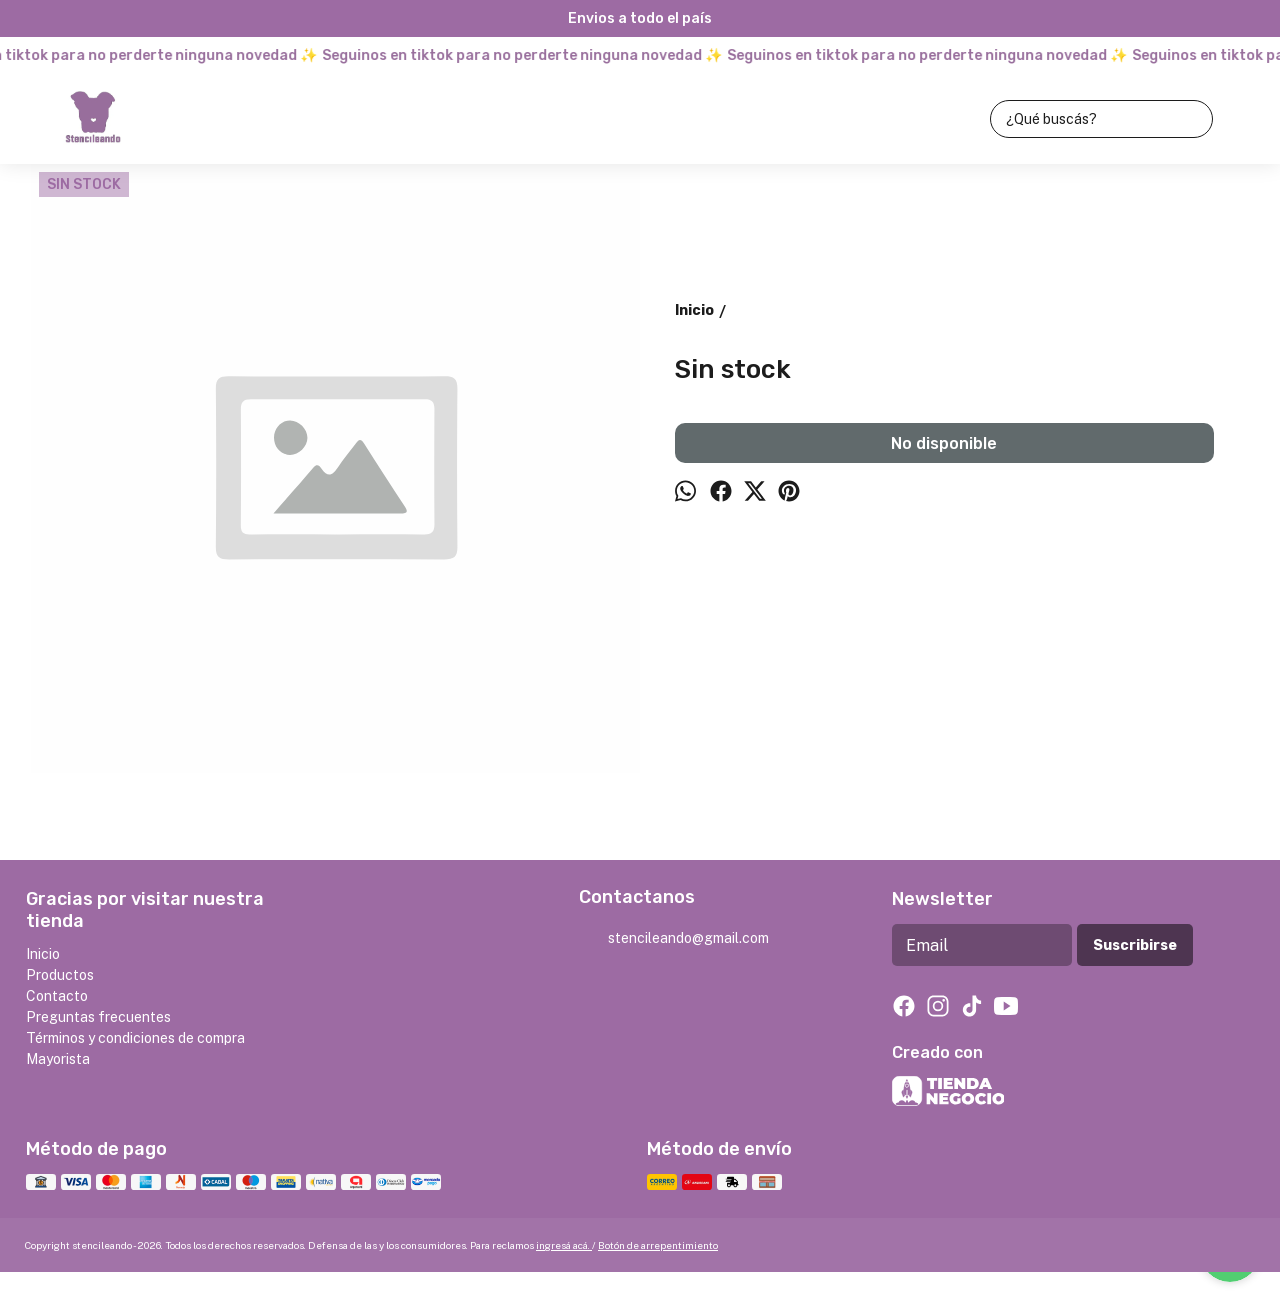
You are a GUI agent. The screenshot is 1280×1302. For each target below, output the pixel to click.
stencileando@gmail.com (674, 939)
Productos (60, 975)
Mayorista (58, 1059)
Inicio (43, 954)
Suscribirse (1135, 945)
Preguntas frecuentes (98, 1017)
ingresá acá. (564, 1245)
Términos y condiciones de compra (135, 1038)
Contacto (57, 996)
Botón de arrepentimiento (658, 1245)
